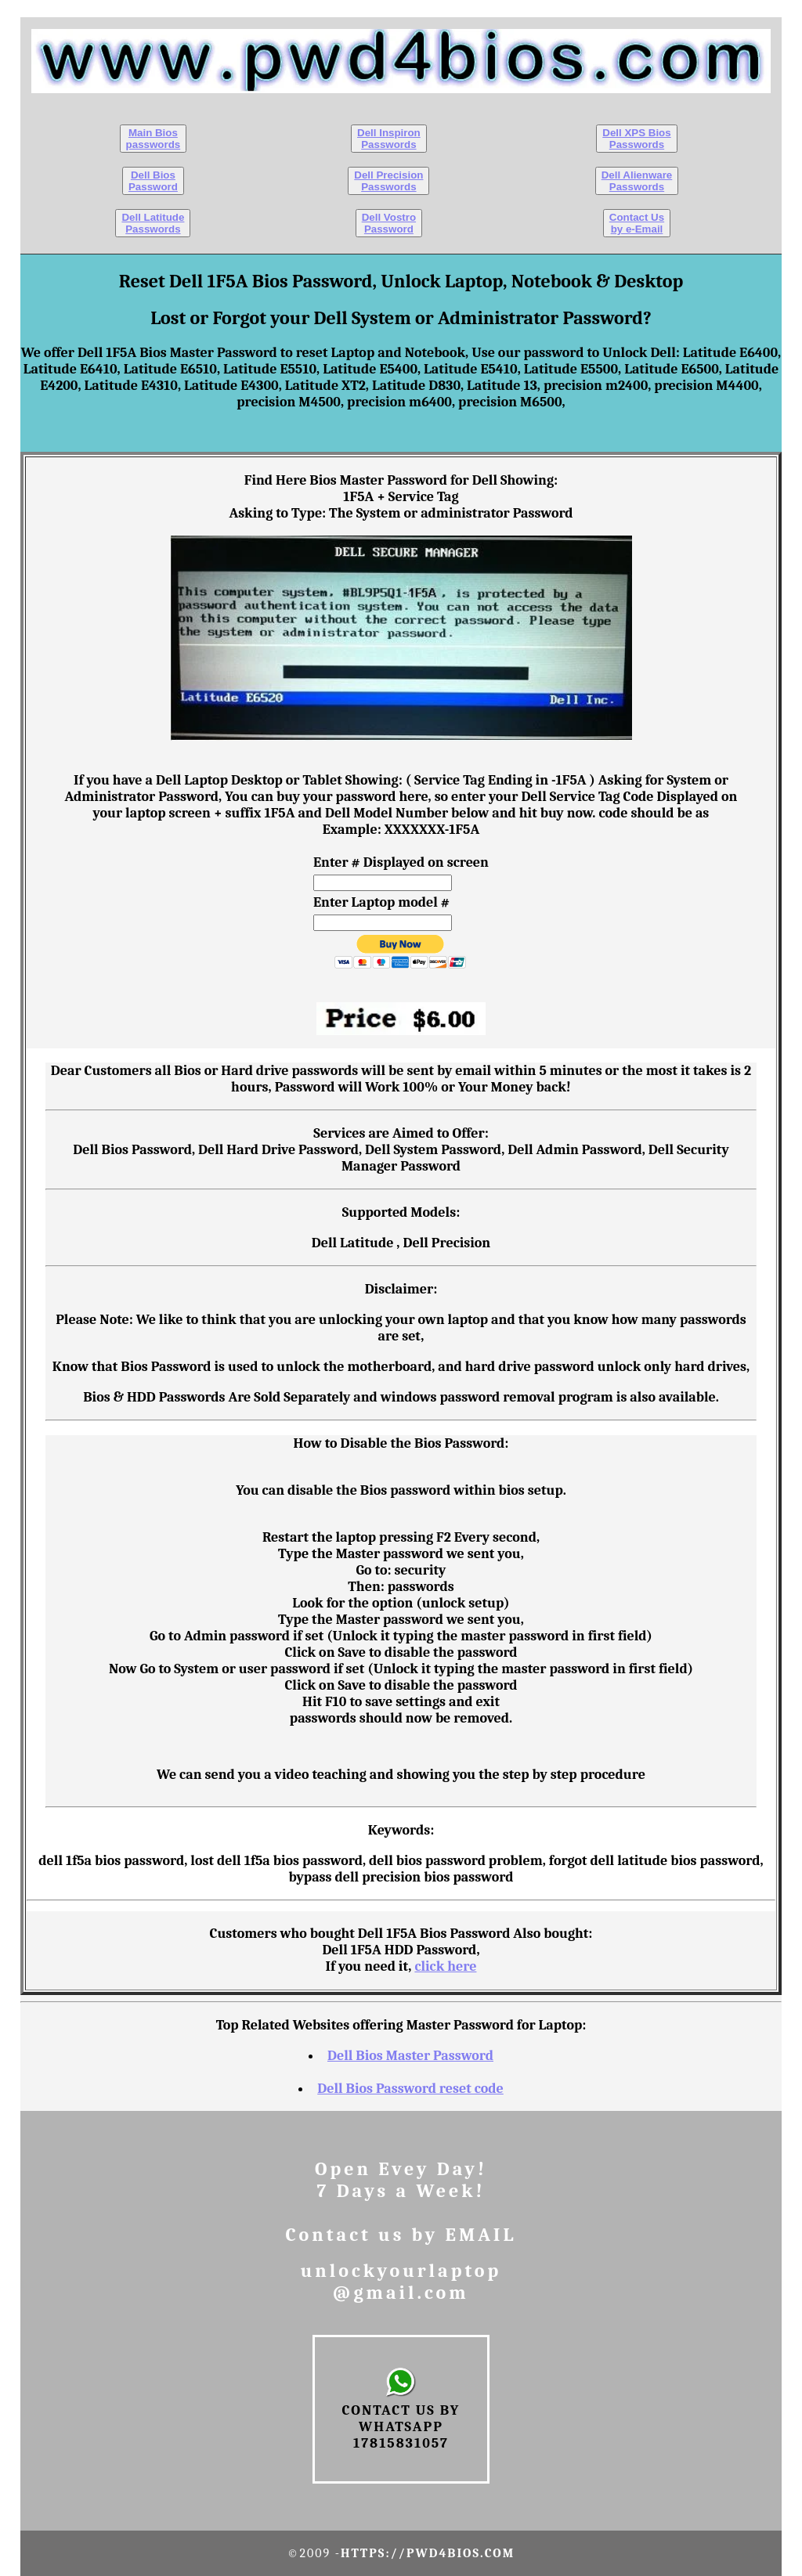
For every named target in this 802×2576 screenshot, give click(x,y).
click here (445, 1966)
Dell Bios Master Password (410, 2055)
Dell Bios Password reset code (410, 2088)
